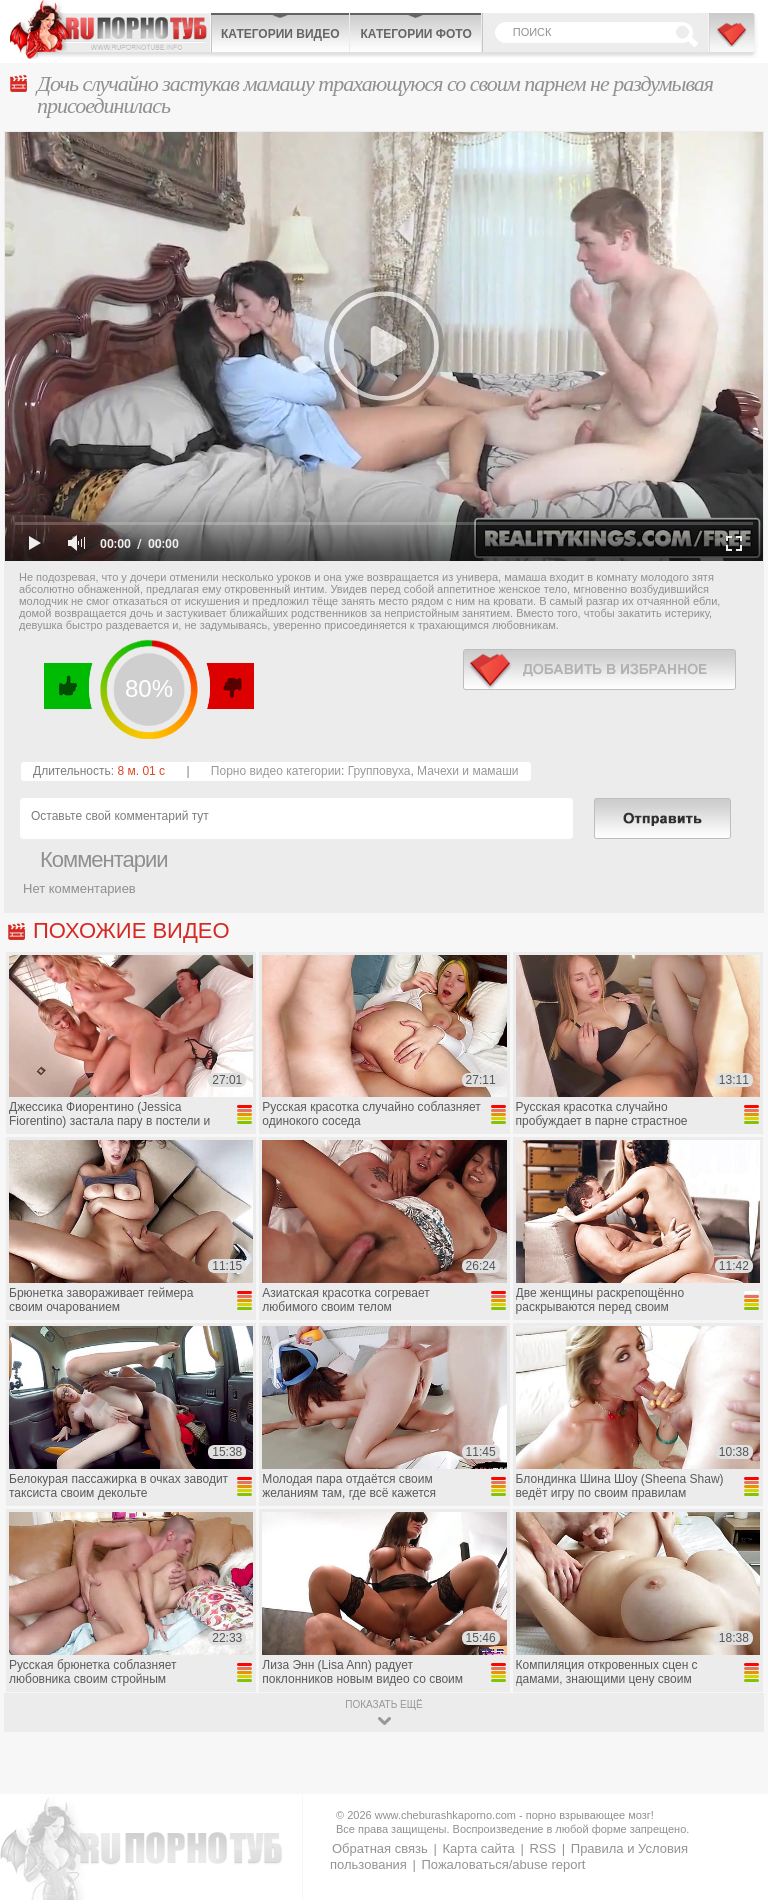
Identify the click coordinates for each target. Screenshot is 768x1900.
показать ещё (383, 1704)
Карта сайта (478, 1848)
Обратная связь (380, 1848)
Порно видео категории (276, 771)
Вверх (729, 1784)
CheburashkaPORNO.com (110, 29)
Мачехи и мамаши (467, 771)
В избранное (733, 43)
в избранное (599, 669)
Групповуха (379, 771)
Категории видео (280, 34)
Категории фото (415, 34)
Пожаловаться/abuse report (503, 1864)
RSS (542, 1848)
